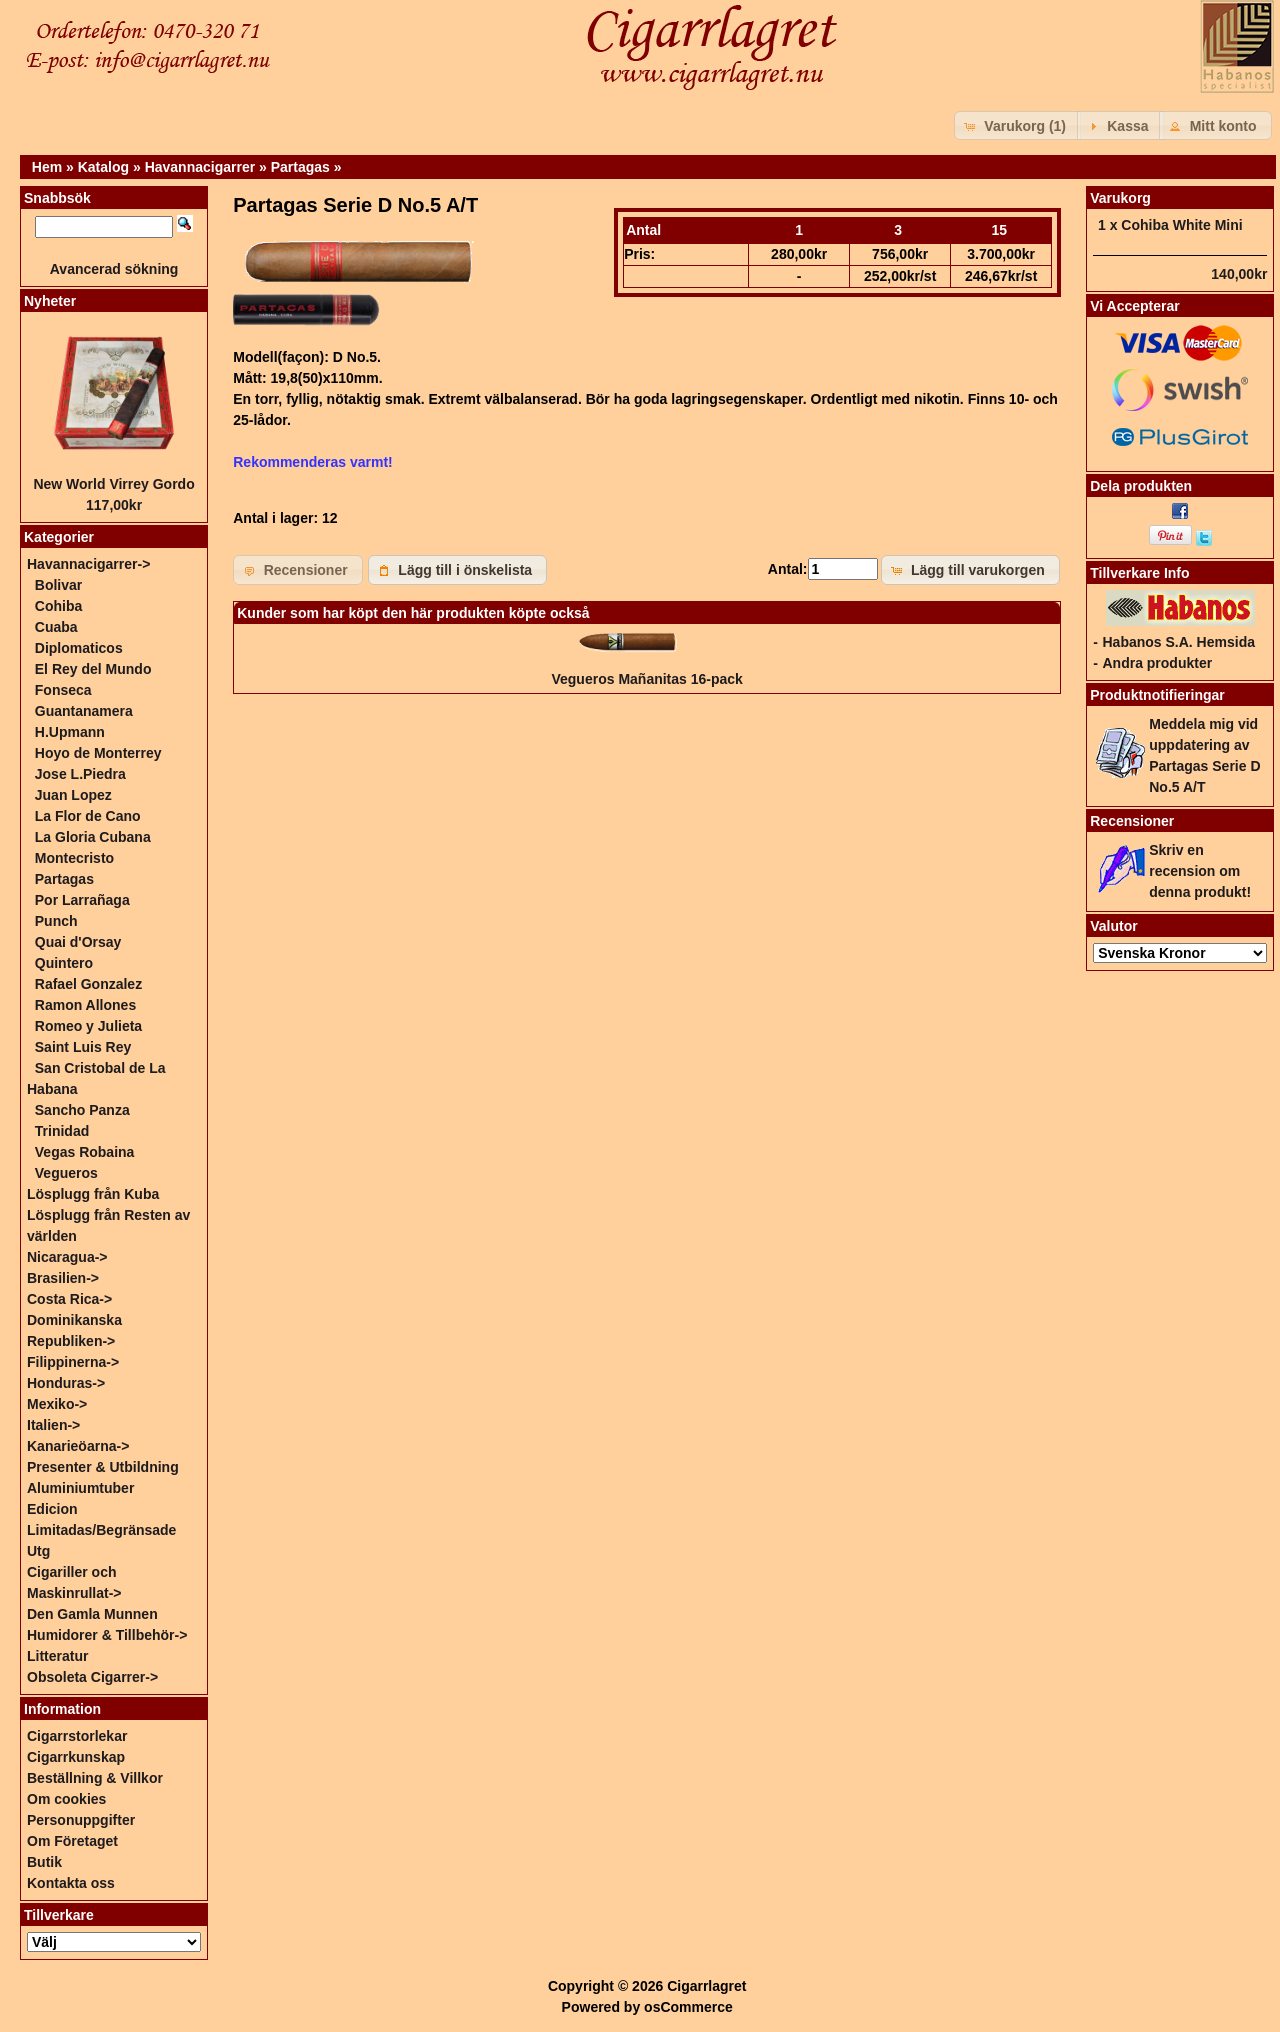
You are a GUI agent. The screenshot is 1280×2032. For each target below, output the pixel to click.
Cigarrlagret (706, 1986)
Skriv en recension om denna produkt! (1200, 871)
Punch (56, 921)
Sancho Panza (82, 1110)
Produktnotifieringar (1157, 695)
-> (88, 564)
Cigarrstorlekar (77, 1736)
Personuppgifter (81, 1820)
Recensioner (1132, 821)
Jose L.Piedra (80, 774)
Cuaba (56, 627)
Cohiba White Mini (1181, 225)
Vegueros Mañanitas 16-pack (646, 679)
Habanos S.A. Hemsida (1178, 642)
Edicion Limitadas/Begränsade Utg (101, 1530)
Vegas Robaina (85, 1152)
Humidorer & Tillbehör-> (107, 1635)
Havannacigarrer (200, 167)
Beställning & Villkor (95, 1778)
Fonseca (63, 690)
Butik (44, 1862)
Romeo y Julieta (88, 1026)
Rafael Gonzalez (88, 984)
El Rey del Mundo (93, 669)
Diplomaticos (79, 648)
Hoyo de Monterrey (98, 753)
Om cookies (66, 1799)
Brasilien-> (63, 1278)
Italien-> (53, 1425)
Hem (47, 167)
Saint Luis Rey (83, 1047)
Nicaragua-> (67, 1257)
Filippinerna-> (73, 1362)
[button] (1017, 125)
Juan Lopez (73, 795)
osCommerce (688, 2007)
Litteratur (57, 1656)
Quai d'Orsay (78, 942)
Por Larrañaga (82, 900)
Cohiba (58, 606)
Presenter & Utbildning (103, 1467)
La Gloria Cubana (93, 837)
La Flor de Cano (88, 816)
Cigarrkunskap (76, 1757)
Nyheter (50, 301)
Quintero (64, 963)
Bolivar (58, 585)
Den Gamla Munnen (92, 1614)
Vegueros (66, 1173)
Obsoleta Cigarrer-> (92, 1677)
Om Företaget (72, 1841)
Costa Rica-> (69, 1299)
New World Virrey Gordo (113, 484)
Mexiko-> (57, 1404)
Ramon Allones (85, 1005)
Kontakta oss (71, 1883)
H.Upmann (70, 732)
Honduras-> (66, 1383)
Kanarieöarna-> (78, 1446)
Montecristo (74, 858)
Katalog (103, 167)
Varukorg (1120, 198)
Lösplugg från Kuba (93, 1194)
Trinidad (62, 1131)
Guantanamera (84, 711)
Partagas (300, 167)
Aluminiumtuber (80, 1488)
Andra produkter (1157, 663)
